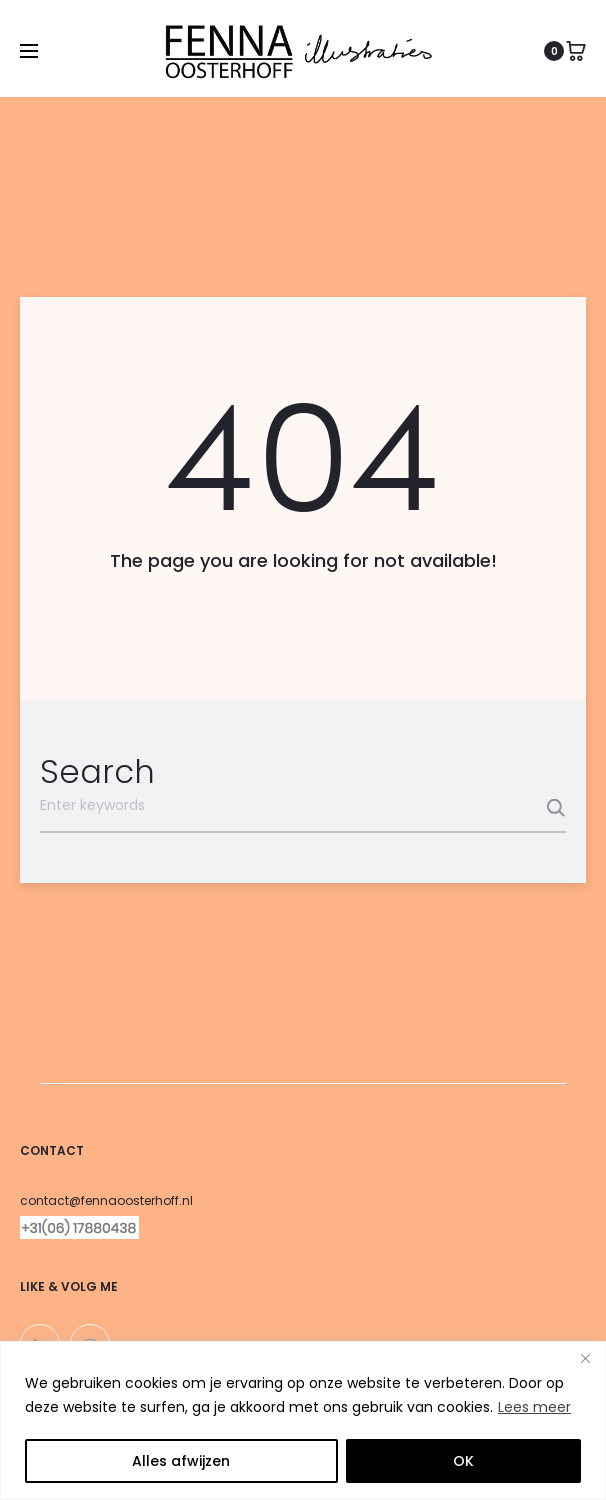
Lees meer (534, 1407)
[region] (303, 1420)
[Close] (585, 1358)
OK (463, 1461)
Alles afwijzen (181, 1461)
